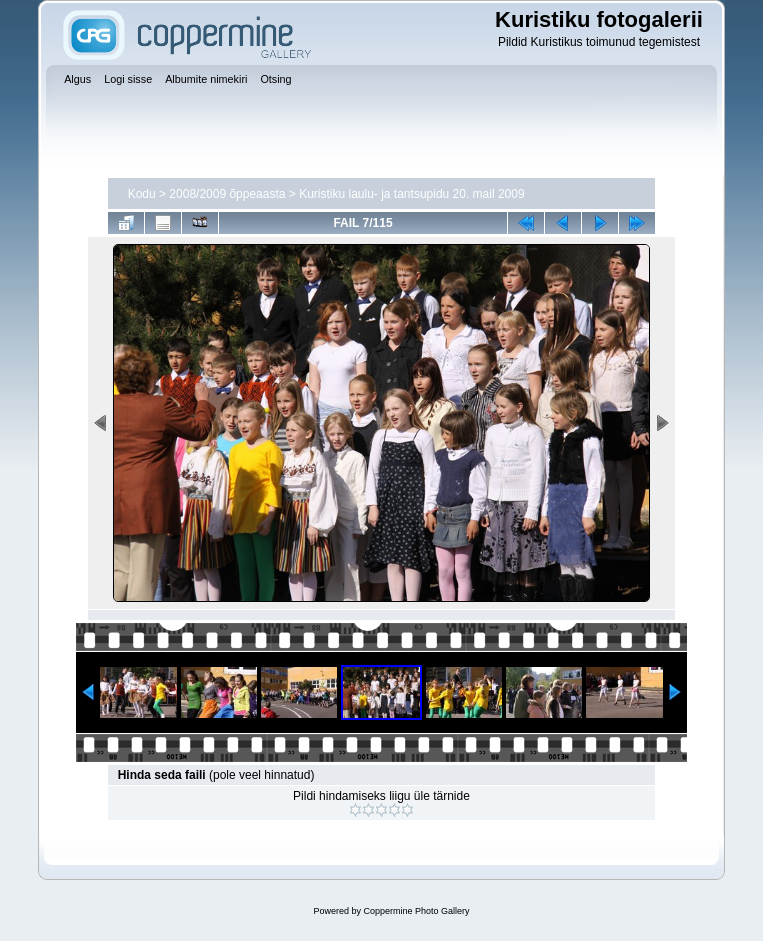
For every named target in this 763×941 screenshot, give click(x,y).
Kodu (142, 194)
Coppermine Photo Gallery (416, 911)
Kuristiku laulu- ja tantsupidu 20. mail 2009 (411, 194)
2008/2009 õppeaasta (227, 194)
